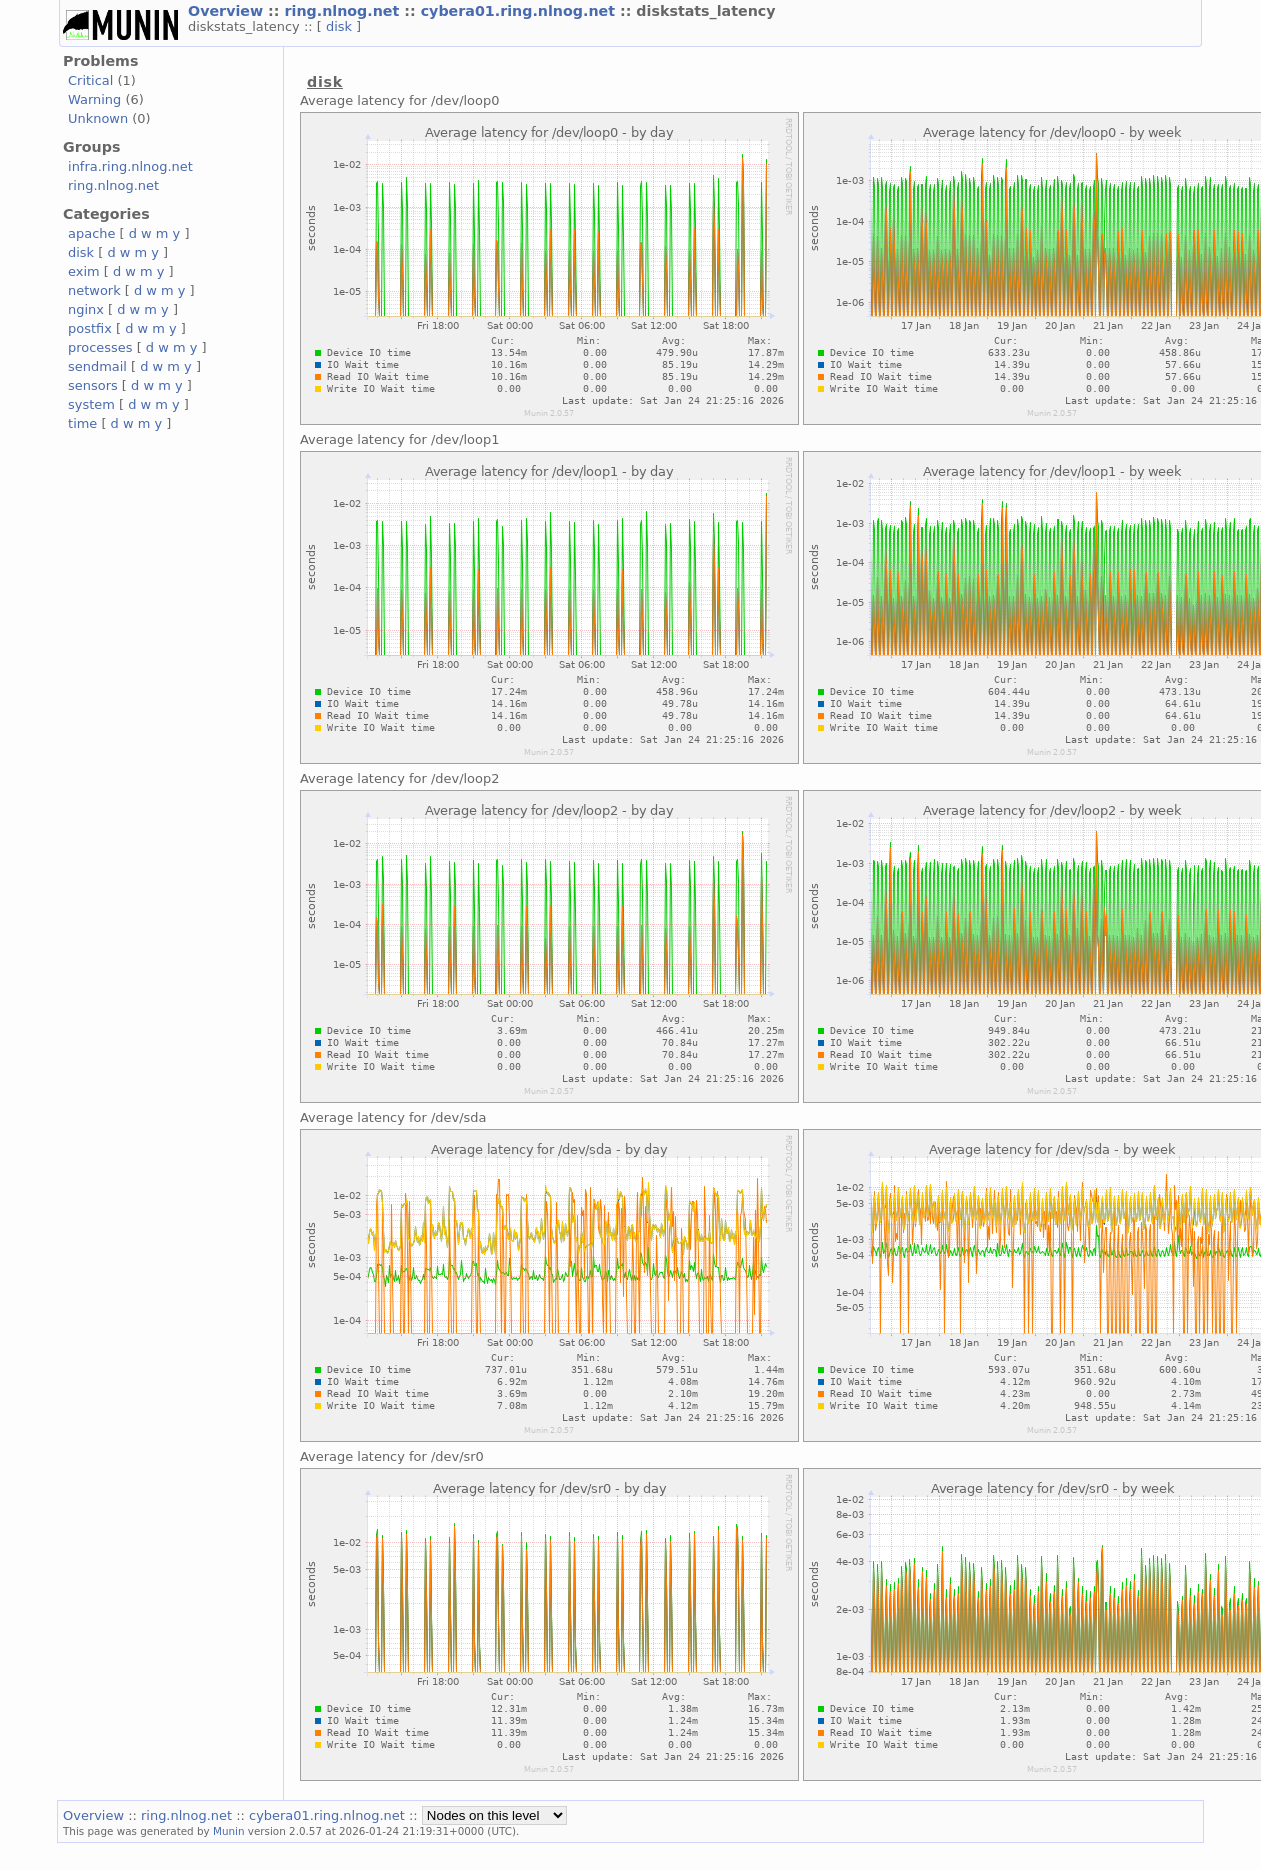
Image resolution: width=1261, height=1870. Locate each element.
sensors (93, 385)
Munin (229, 1831)
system (91, 404)
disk (341, 26)
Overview (228, 11)
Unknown (98, 118)
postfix (90, 328)
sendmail (97, 366)
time (82, 423)
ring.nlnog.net (344, 11)
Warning (94, 99)
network (94, 290)
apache (91, 233)
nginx (86, 309)
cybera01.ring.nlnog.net (520, 11)
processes (100, 347)
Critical (90, 80)
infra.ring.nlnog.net (130, 166)
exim (84, 271)
